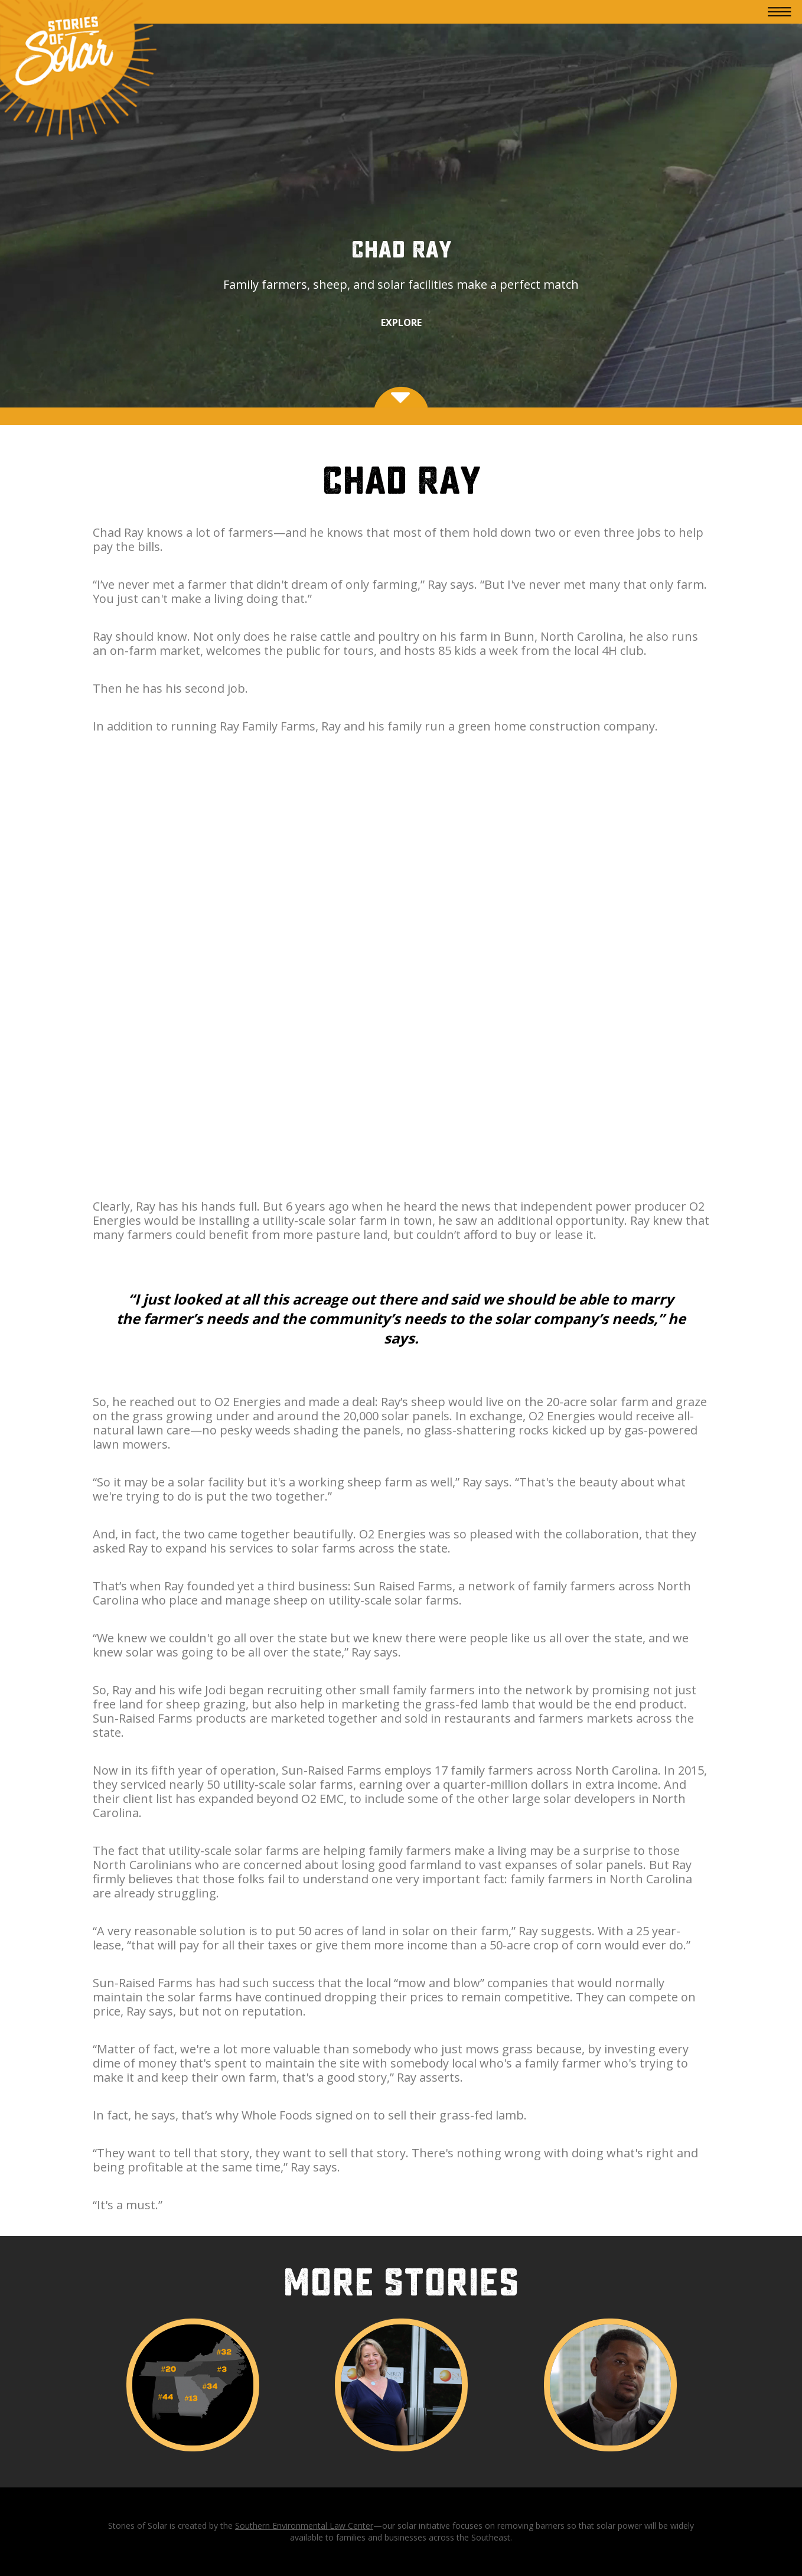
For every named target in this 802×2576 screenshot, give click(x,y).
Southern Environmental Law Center (304, 2525)
